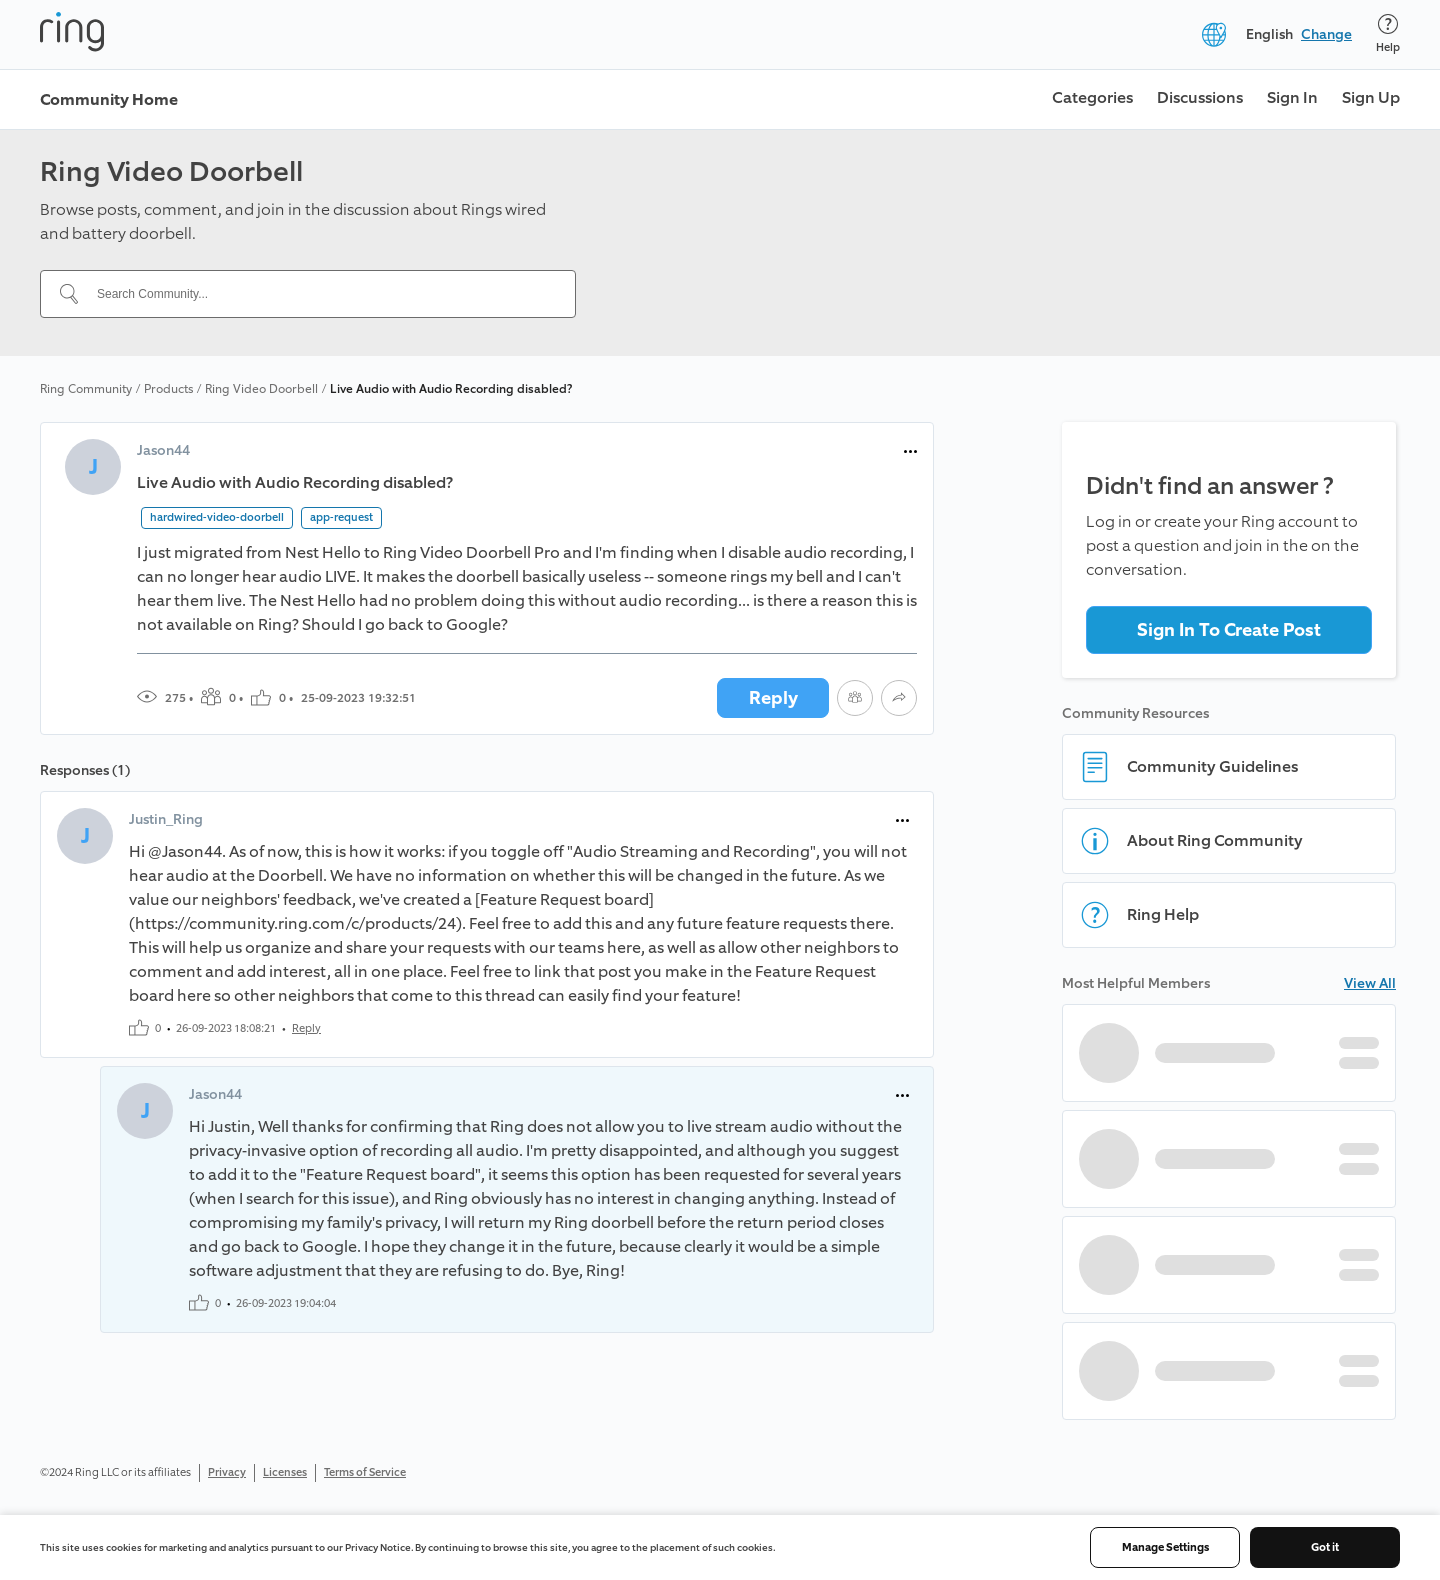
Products (168, 389)
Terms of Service (365, 1472)
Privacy (227, 1472)
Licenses (285, 1472)
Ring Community (86, 389)
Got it (1325, 1547)
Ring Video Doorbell (261, 389)
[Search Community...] (320, 294)
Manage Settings (1165, 1547)
